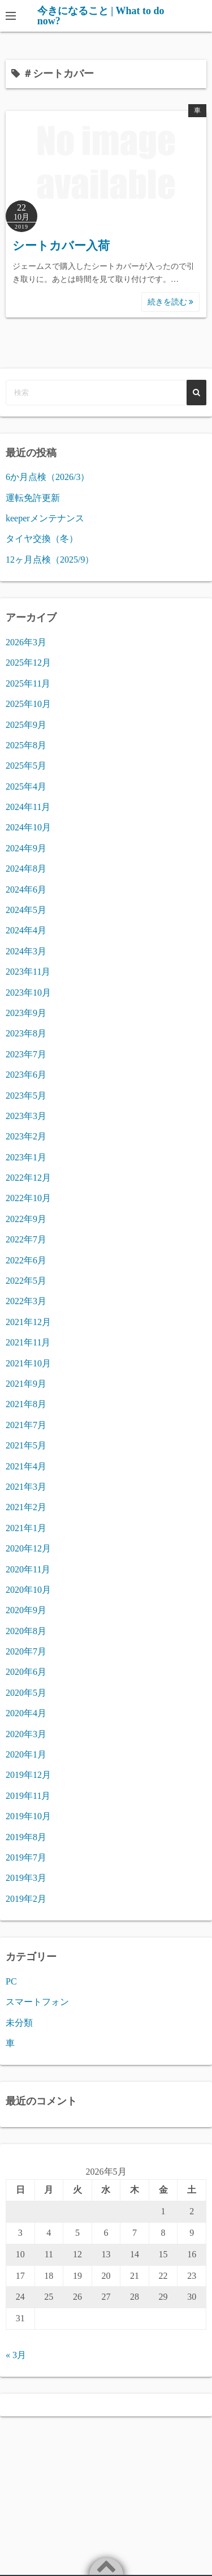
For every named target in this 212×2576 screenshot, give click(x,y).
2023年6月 (26, 1074)
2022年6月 (26, 1260)
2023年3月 (26, 1116)
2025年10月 (28, 704)
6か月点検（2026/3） (47, 477)
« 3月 (16, 2355)
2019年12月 (28, 1775)
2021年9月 (26, 1383)
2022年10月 (28, 1198)
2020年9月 (26, 1610)
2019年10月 (28, 1816)
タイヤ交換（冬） (42, 538)
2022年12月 (28, 1177)
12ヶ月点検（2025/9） (50, 559)
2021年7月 (26, 1425)
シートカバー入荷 (61, 245)
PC (11, 1981)
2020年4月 (26, 1713)
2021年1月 (26, 1528)
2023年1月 (26, 1157)
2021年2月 (26, 1507)
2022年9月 (26, 1219)
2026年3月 (26, 642)
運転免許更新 (33, 498)
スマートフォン (37, 2002)
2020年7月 (26, 1651)
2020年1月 (26, 1754)
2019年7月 (26, 1857)
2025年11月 (28, 683)
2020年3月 (26, 1734)
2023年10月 (28, 992)
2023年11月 (28, 971)
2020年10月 (28, 1590)
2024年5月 (26, 910)
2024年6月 (26, 889)
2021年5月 (26, 1445)
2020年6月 (26, 1672)
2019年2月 (26, 1899)
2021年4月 (26, 1466)
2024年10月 (28, 827)
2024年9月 (26, 848)
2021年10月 (28, 1363)
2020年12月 (28, 1548)
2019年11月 (28, 1796)
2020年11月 (28, 1569)
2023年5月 (26, 1095)
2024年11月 (28, 807)
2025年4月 (26, 786)
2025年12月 (28, 662)
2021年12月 (28, 1322)
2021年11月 (28, 1342)
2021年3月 (26, 1486)
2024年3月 (26, 951)
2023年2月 (26, 1136)
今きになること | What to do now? (101, 16)
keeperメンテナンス (45, 518)
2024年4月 (26, 930)
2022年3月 (26, 1301)
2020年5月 (26, 1693)
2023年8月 (26, 1033)
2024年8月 (26, 868)
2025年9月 (26, 725)
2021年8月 (26, 1404)
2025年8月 (26, 745)
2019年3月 (26, 1878)
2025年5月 (26, 765)
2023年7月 (26, 1054)
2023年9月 (26, 1013)
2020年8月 (26, 1631)
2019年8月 (26, 1837)
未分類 (19, 2023)
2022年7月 (26, 1239)
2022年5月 (26, 1280)
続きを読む (171, 302)
